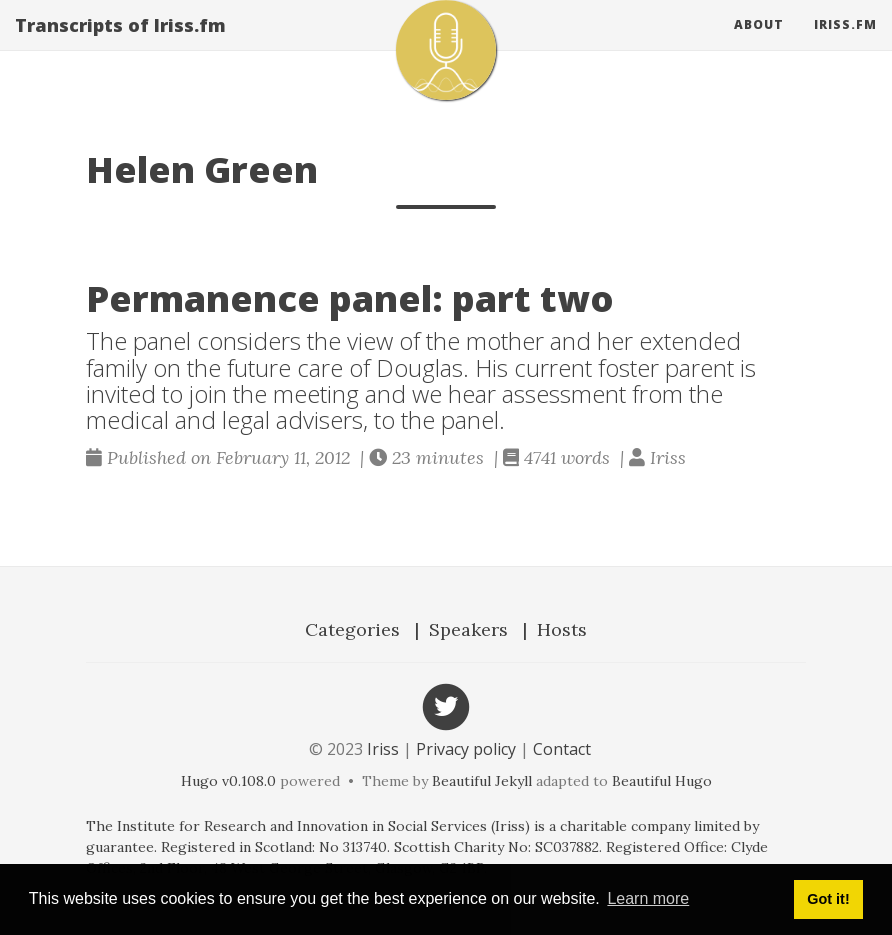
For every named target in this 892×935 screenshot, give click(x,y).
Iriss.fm (845, 44)
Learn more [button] (648, 898)
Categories (352, 629)
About (759, 44)
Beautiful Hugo (662, 781)
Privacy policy (466, 749)
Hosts (562, 629)
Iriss (383, 749)
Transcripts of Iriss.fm (120, 45)
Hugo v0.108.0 (228, 781)
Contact (562, 749)
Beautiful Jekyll (482, 781)
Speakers (468, 629)
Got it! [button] (828, 899)
